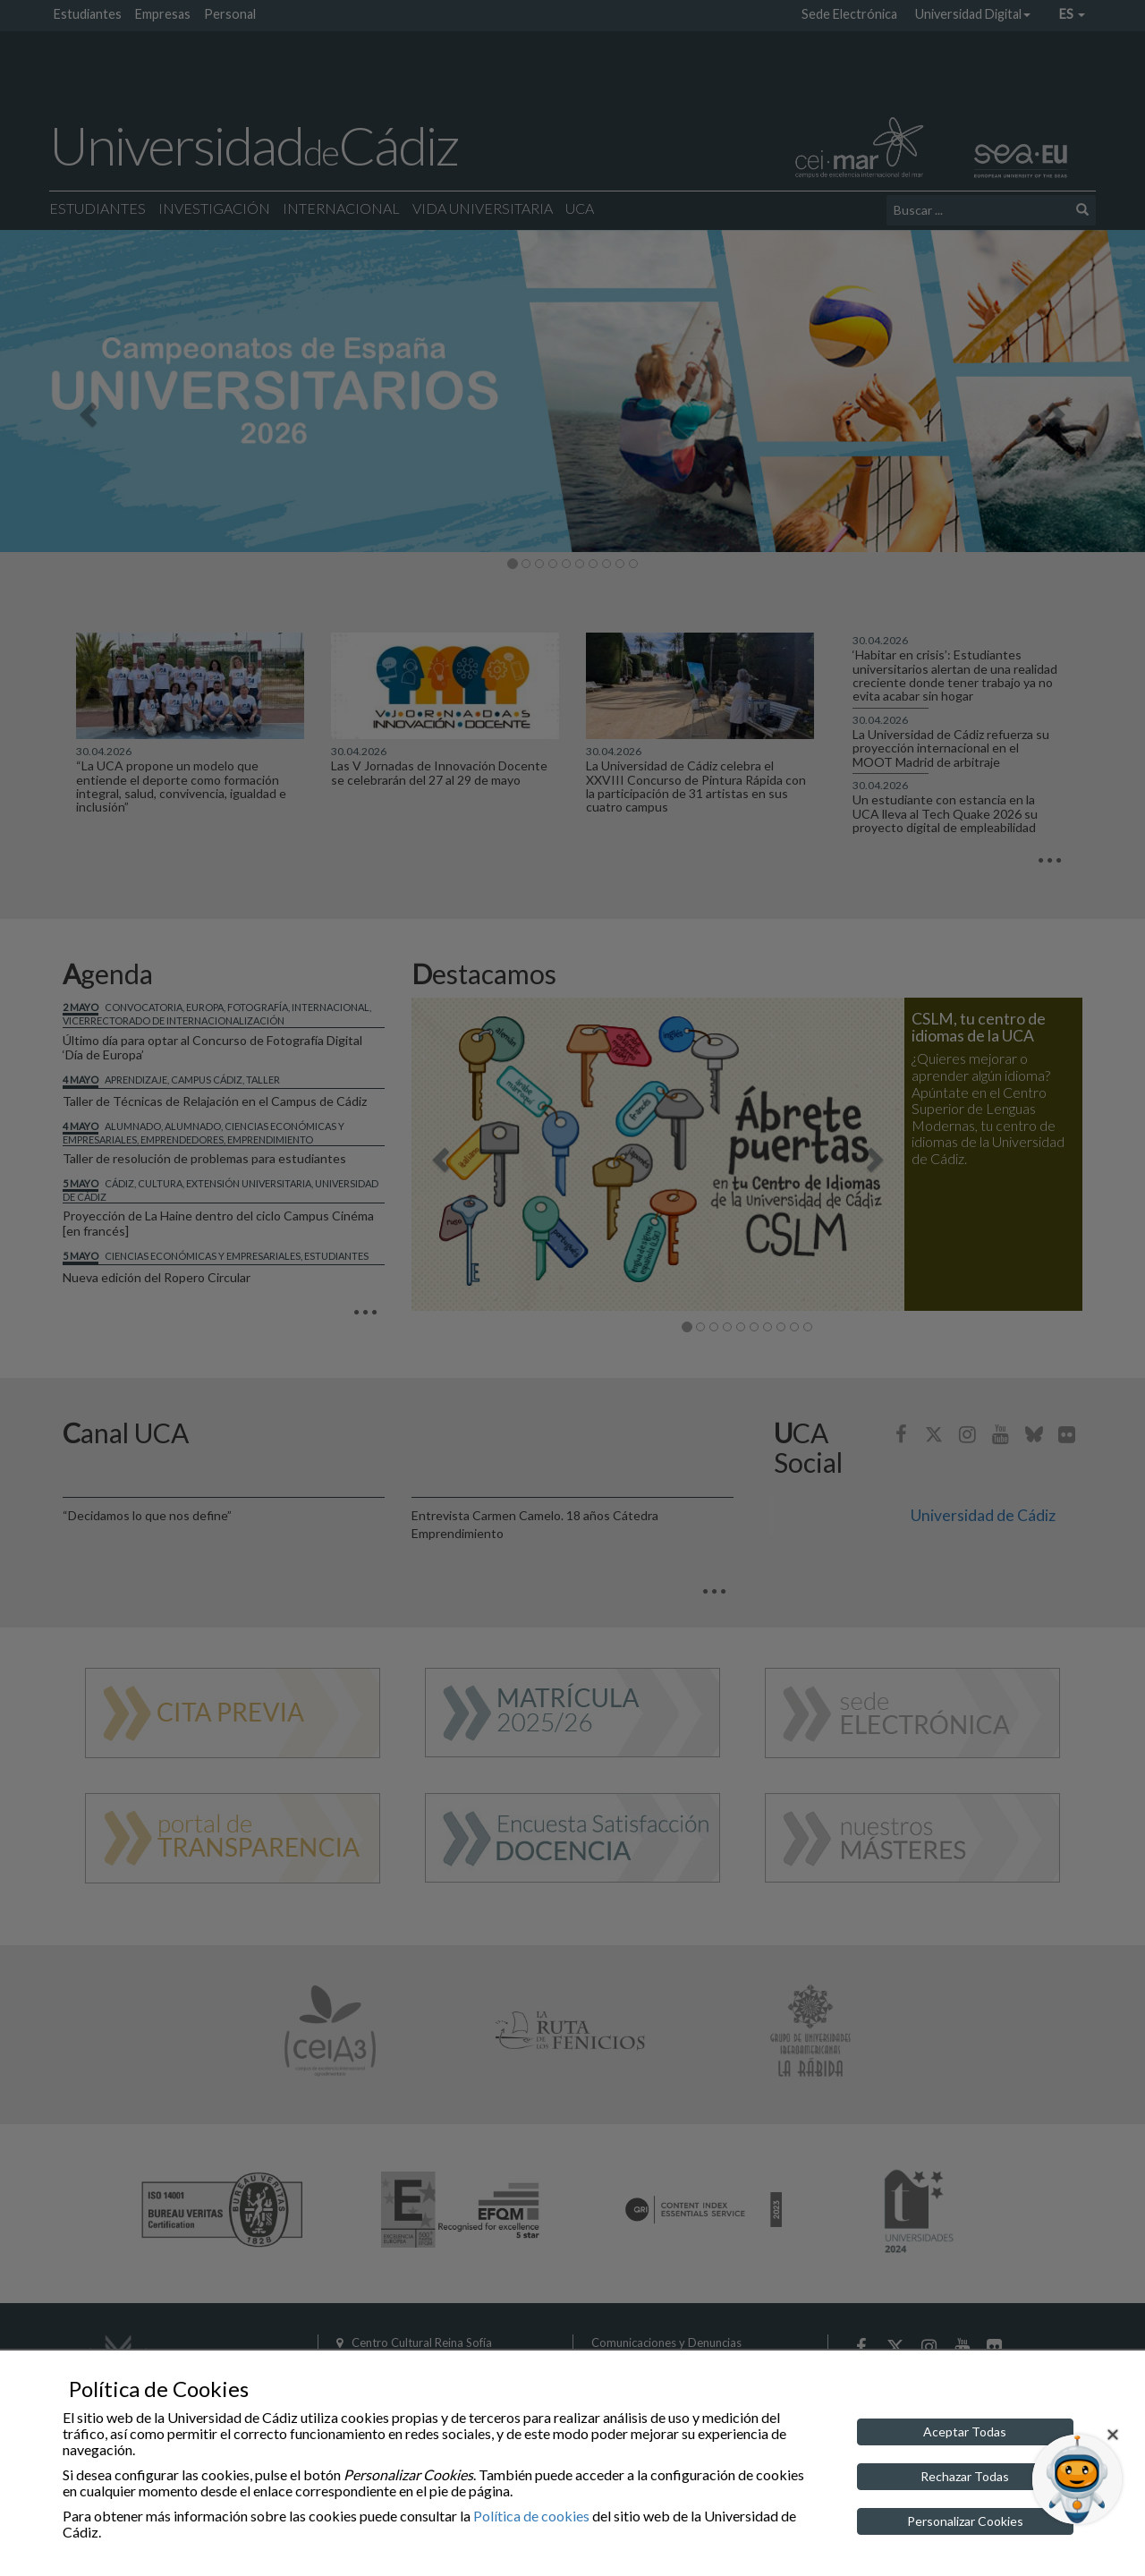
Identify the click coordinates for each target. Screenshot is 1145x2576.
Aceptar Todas (964, 2431)
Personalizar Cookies (965, 2521)
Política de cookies (531, 2515)
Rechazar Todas (964, 2476)
